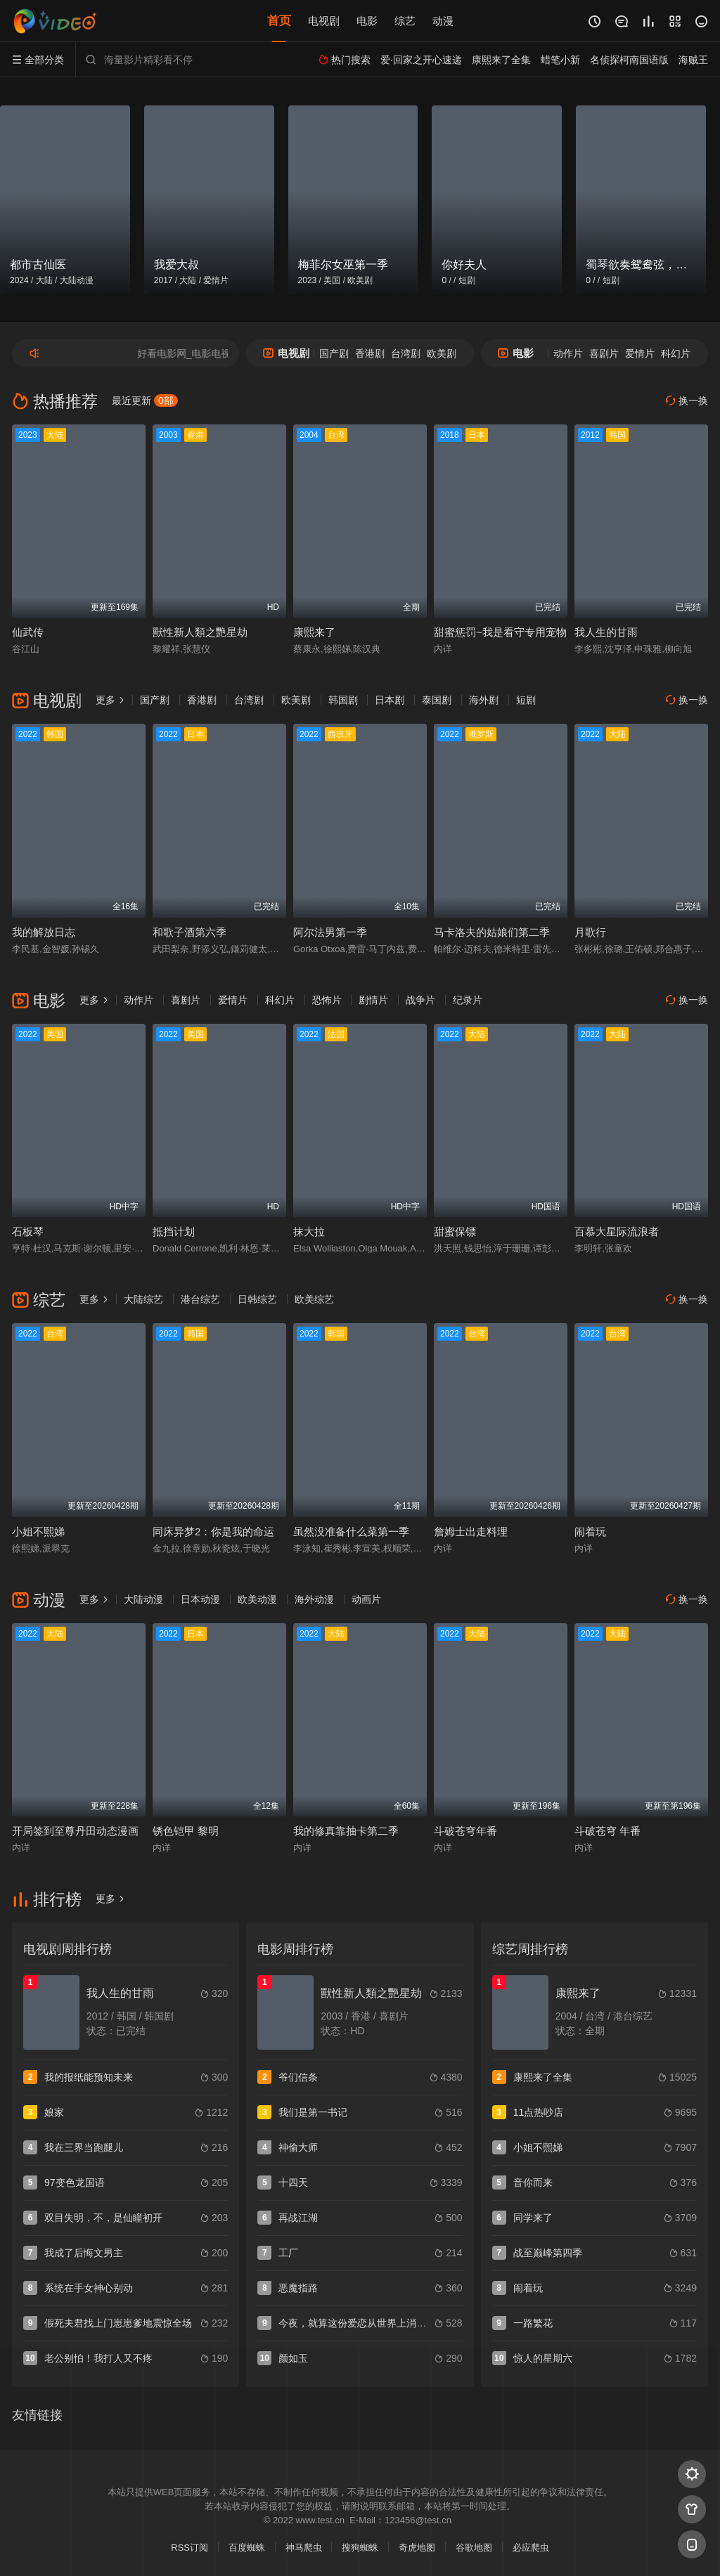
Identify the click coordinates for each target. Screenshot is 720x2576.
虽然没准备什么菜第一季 (351, 1531)
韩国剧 (343, 699)
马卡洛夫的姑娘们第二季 (492, 932)
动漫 (443, 21)
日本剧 (389, 699)
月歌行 (590, 932)
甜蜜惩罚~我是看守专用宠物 (500, 632)
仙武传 (28, 632)
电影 (367, 21)
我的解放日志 (43, 932)
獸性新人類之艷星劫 (200, 632)
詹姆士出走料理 (471, 1531)
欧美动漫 (257, 1599)
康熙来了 (314, 632)
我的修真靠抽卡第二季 (346, 1831)
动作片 (568, 353)
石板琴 (28, 1231)
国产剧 (334, 353)
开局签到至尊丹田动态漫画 (75, 1831)
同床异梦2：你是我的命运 (213, 1531)
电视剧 (324, 21)
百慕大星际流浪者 (616, 1231)
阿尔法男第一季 (330, 932)
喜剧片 (604, 353)
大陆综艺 (143, 1299)
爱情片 (640, 353)
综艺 (405, 21)
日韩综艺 (257, 1299)
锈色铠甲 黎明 (186, 1831)
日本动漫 (200, 1599)
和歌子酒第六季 (189, 932)
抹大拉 (309, 1231)
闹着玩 (590, 1531)
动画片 (366, 1599)
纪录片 (467, 1000)
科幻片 (675, 353)
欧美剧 (441, 353)
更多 (110, 699)
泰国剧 (436, 699)
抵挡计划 (174, 1231)
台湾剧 (405, 353)
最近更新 (145, 400)
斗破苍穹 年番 (607, 1831)
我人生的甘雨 (606, 632)
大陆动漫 (143, 1599)
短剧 (526, 699)
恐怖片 (327, 1000)
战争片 (420, 1000)
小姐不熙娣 (38, 1531)
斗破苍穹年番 (465, 1831)
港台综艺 (200, 1299)
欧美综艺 (314, 1299)
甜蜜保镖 (455, 1231)
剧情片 (373, 1000)
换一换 (687, 401)
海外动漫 (314, 1599)
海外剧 (484, 699)
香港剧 (370, 353)
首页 (279, 20)
